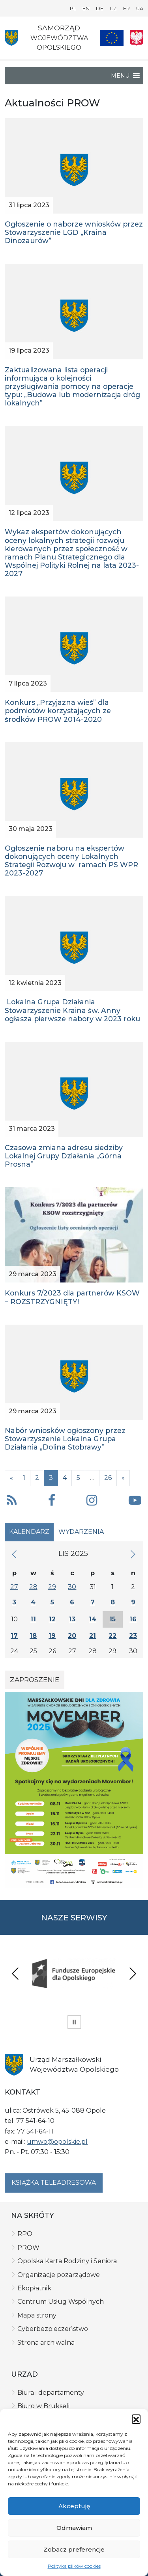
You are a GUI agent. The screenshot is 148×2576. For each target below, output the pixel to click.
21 (92, 1635)
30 (72, 1587)
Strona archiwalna (46, 2342)
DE (99, 8)
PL (73, 8)
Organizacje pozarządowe (58, 2275)
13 (72, 1619)
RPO (24, 2234)
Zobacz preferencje (74, 2549)
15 (112, 1619)
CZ (113, 8)
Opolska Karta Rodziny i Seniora (67, 2261)
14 (92, 1619)
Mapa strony (36, 2315)
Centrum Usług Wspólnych (60, 2301)
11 (33, 1619)
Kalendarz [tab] (29, 1531)
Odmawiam (74, 2527)
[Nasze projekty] (112, 38)
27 (14, 1587)
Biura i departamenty (50, 2392)
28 (33, 1587)
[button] (136, 2419)
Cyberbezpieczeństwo (52, 2329)
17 (14, 1635)
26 (108, 1477)
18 (33, 1635)
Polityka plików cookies (74, 2566)
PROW (28, 2247)
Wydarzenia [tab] (81, 1531)
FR (126, 8)
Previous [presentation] (15, 1973)
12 (52, 1619)
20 (72, 1635)
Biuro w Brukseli (43, 2406)
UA (139, 8)
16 (133, 1619)
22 (112, 1635)
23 (133, 1635)
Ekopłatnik (34, 2288)
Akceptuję (74, 2506)
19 (52, 1635)
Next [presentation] (133, 1973)
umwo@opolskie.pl (57, 2141)
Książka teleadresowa (53, 2182)
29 (52, 1587)
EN (86, 8)
